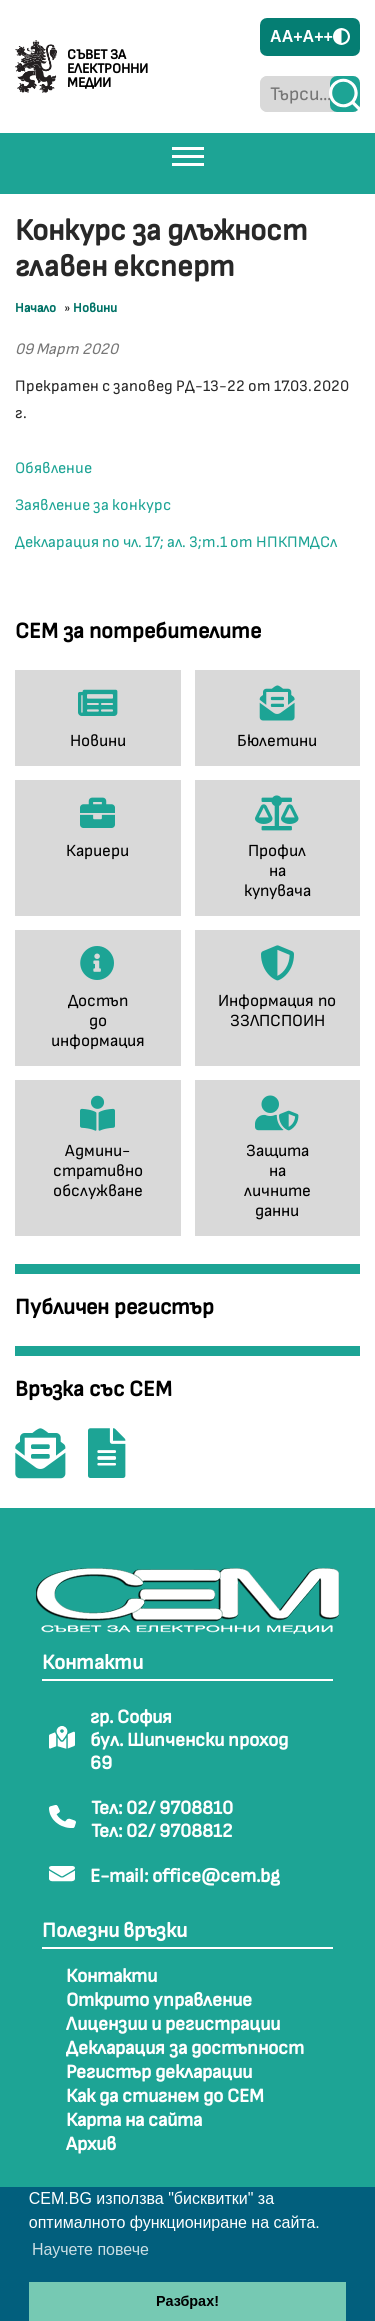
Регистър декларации (159, 2072)
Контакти (111, 1976)
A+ (292, 36)
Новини (95, 308)
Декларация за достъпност (185, 2048)
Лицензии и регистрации (173, 2024)
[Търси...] (295, 94)
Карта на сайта (134, 2120)
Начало (35, 308)
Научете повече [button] (90, 2249)
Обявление (53, 468)
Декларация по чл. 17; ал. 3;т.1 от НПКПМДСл (176, 542)
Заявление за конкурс (93, 505)
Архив (91, 2144)
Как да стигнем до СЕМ (165, 2096)
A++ (318, 36)
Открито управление (159, 2000)
